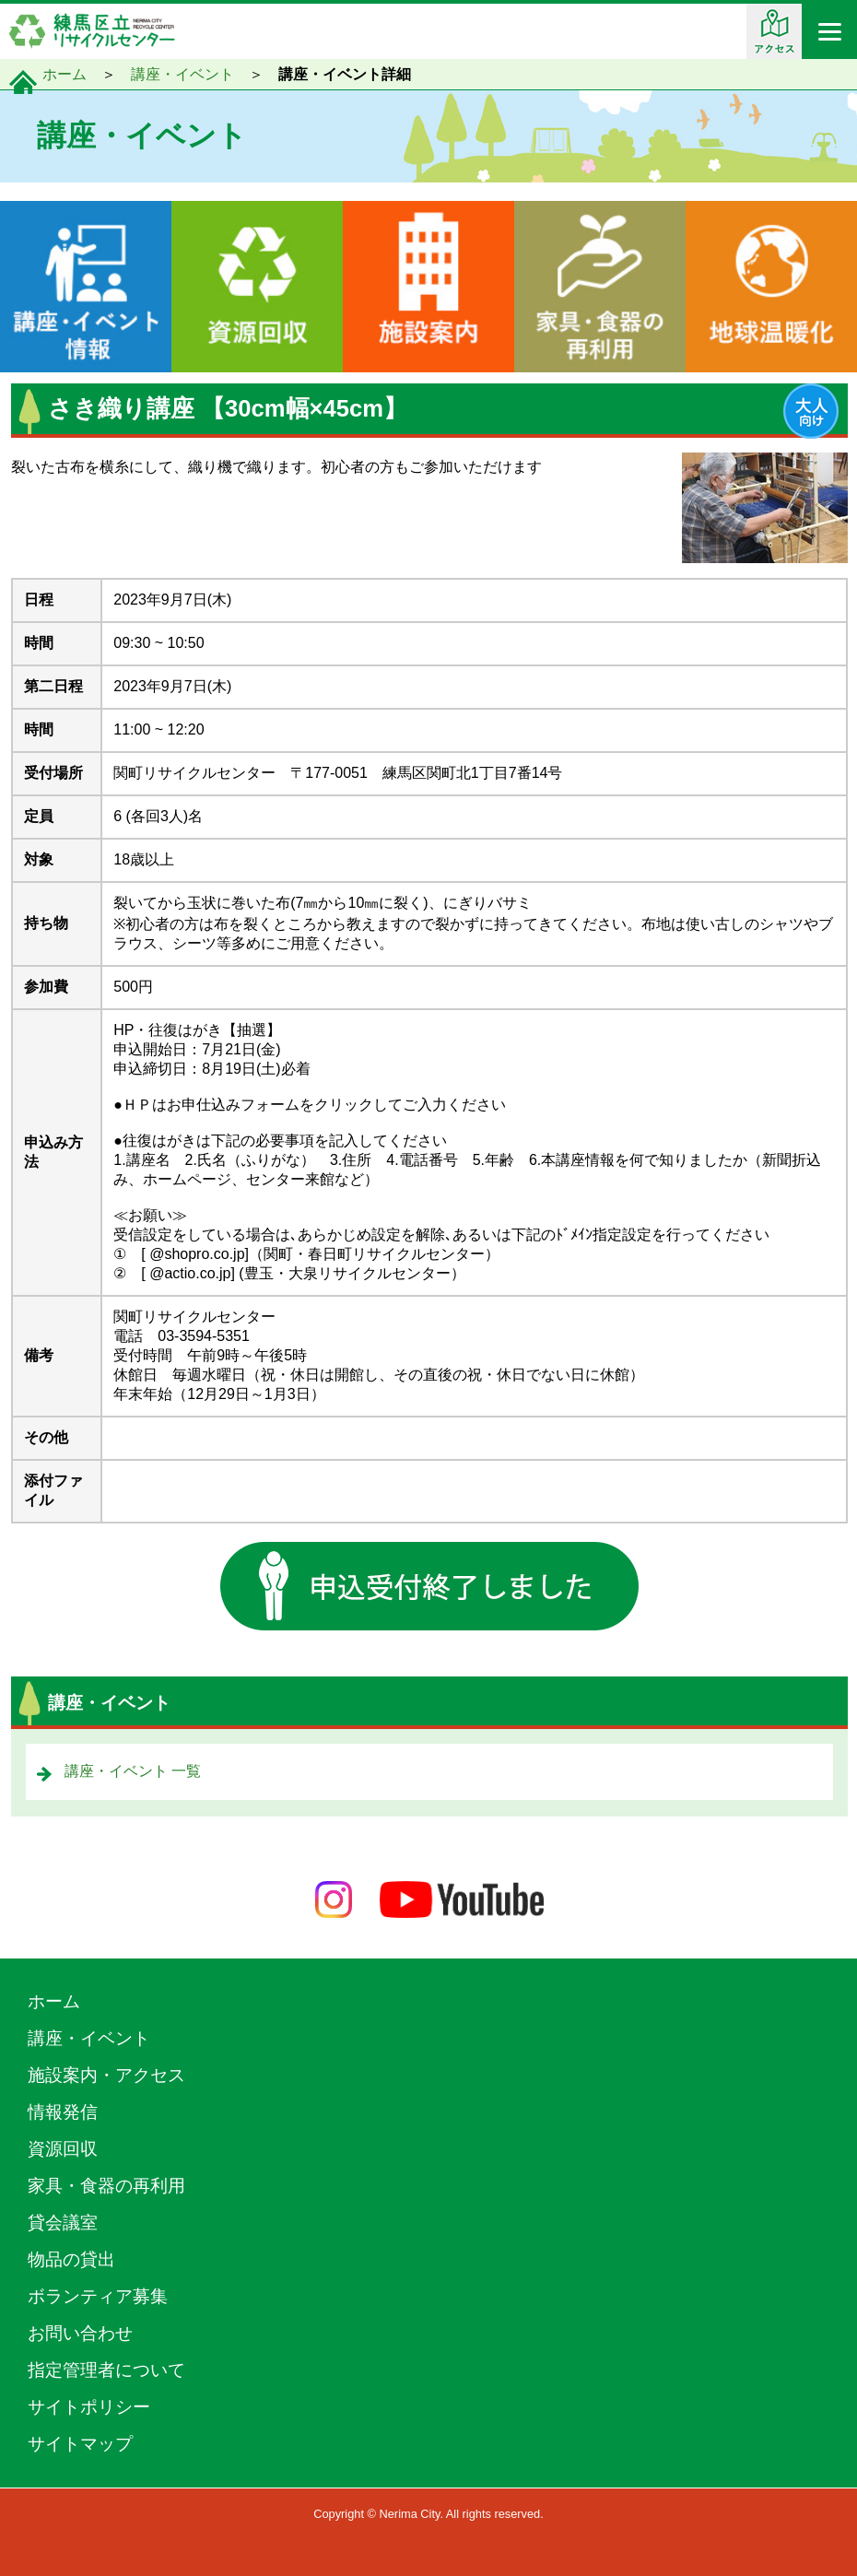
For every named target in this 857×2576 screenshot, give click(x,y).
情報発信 (63, 2112)
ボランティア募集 (98, 2296)
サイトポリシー (89, 2407)
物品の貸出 (71, 2259)
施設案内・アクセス (106, 2075)
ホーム (64, 74)
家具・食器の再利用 (106, 2185)
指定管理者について (106, 2370)
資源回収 (63, 2148)
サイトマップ (80, 2443)
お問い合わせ (80, 2333)
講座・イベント (182, 74)
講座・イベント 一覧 (133, 1771)
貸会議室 (63, 2222)
